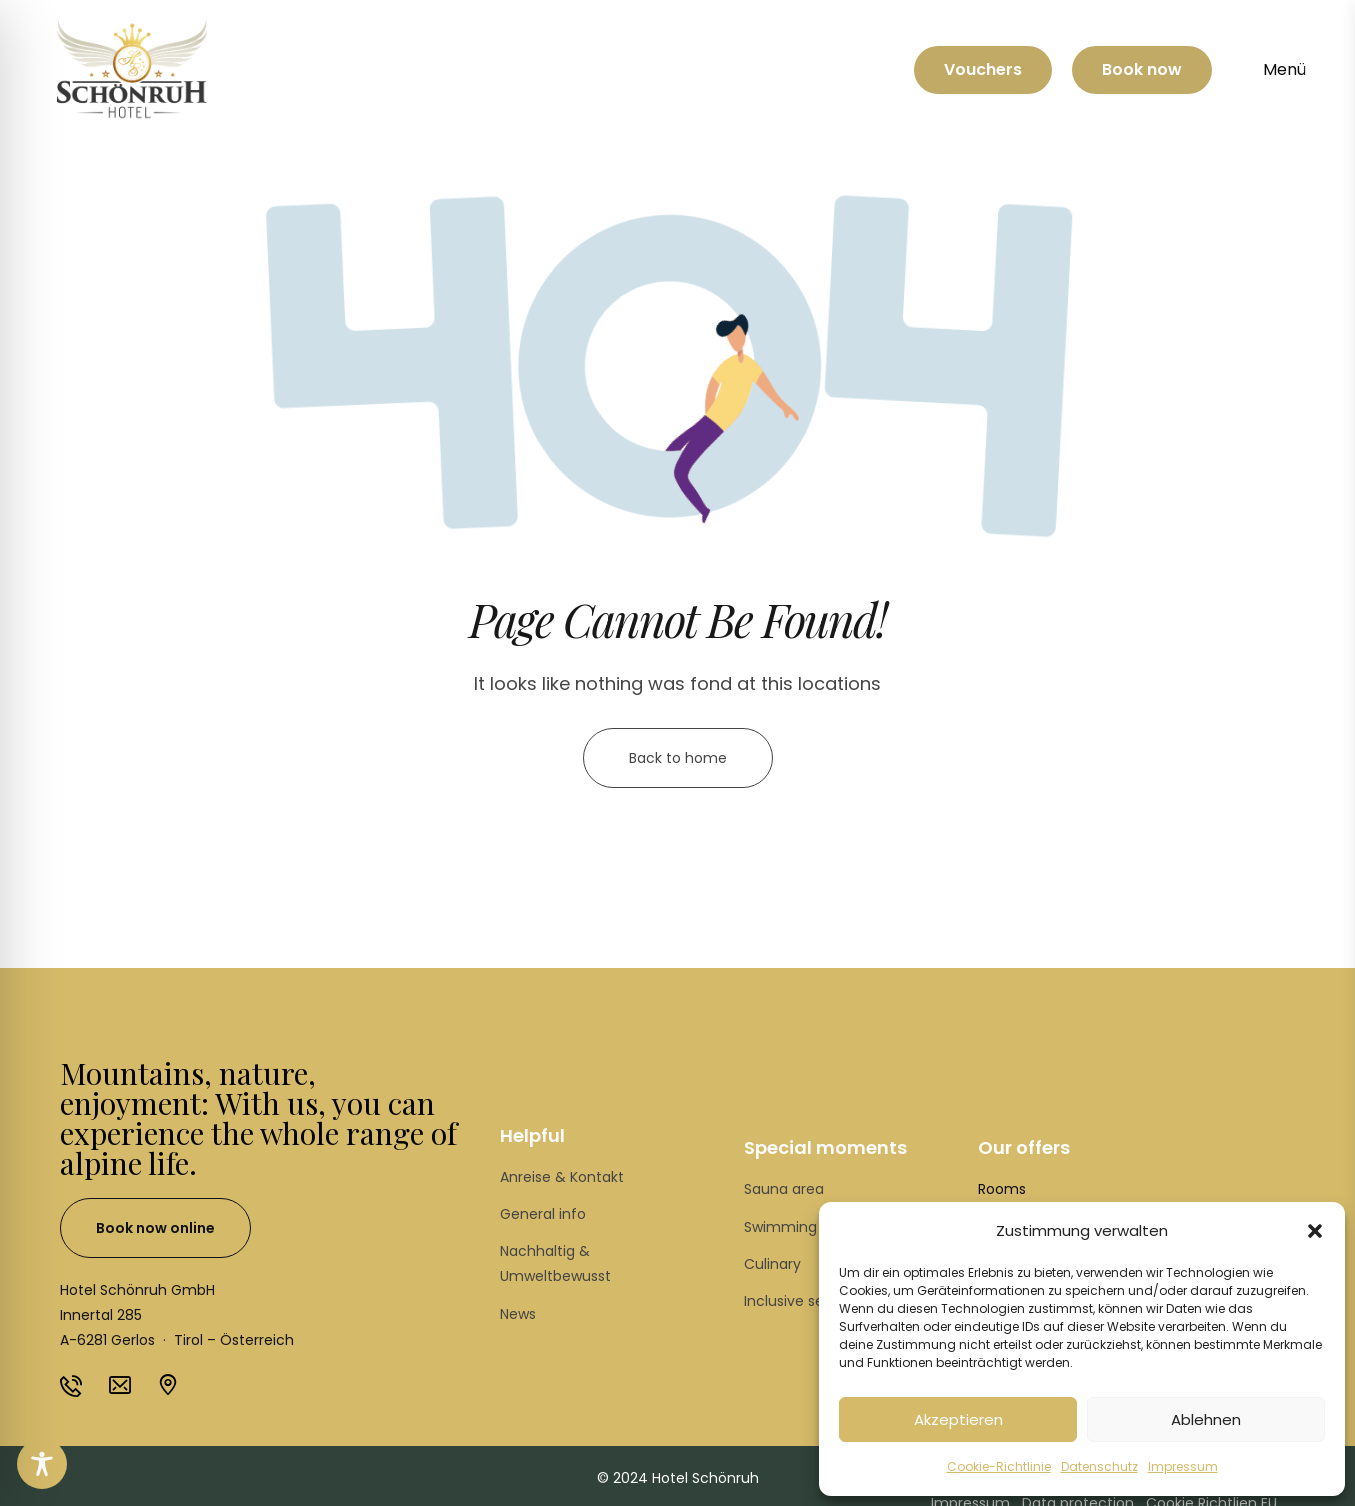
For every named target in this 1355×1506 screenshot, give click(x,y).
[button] (1315, 1231)
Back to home (678, 758)
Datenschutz (1099, 1466)
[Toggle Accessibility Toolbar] (42, 1464)
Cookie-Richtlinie (999, 1466)
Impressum (1183, 1466)
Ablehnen (1206, 1419)
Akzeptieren (958, 1419)
